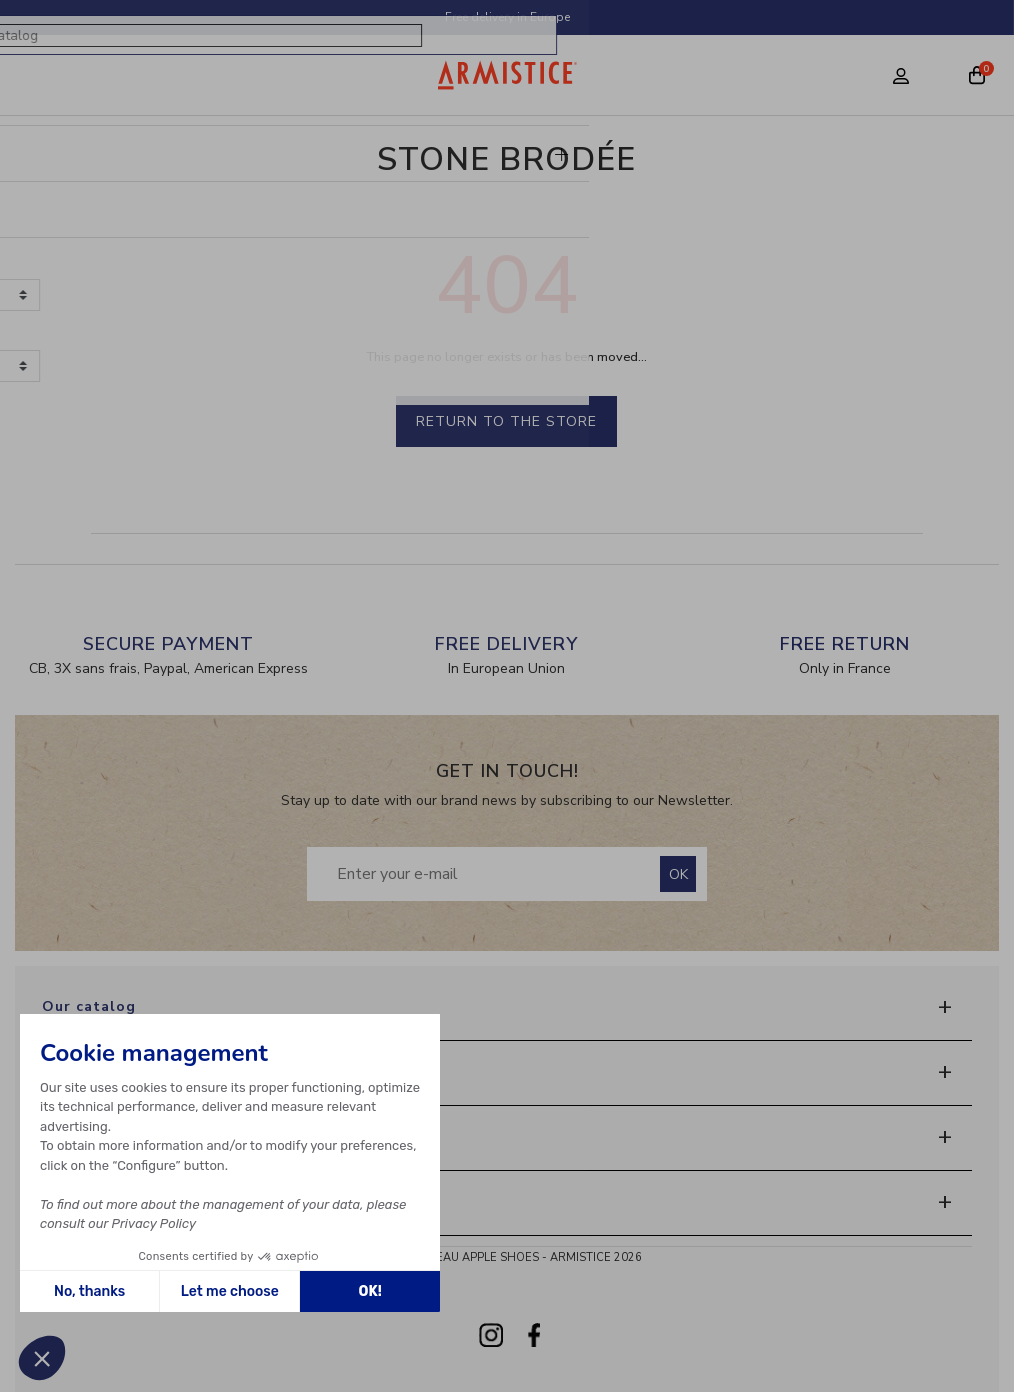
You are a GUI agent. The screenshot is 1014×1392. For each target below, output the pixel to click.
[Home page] (507, 75)
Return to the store (506, 421)
